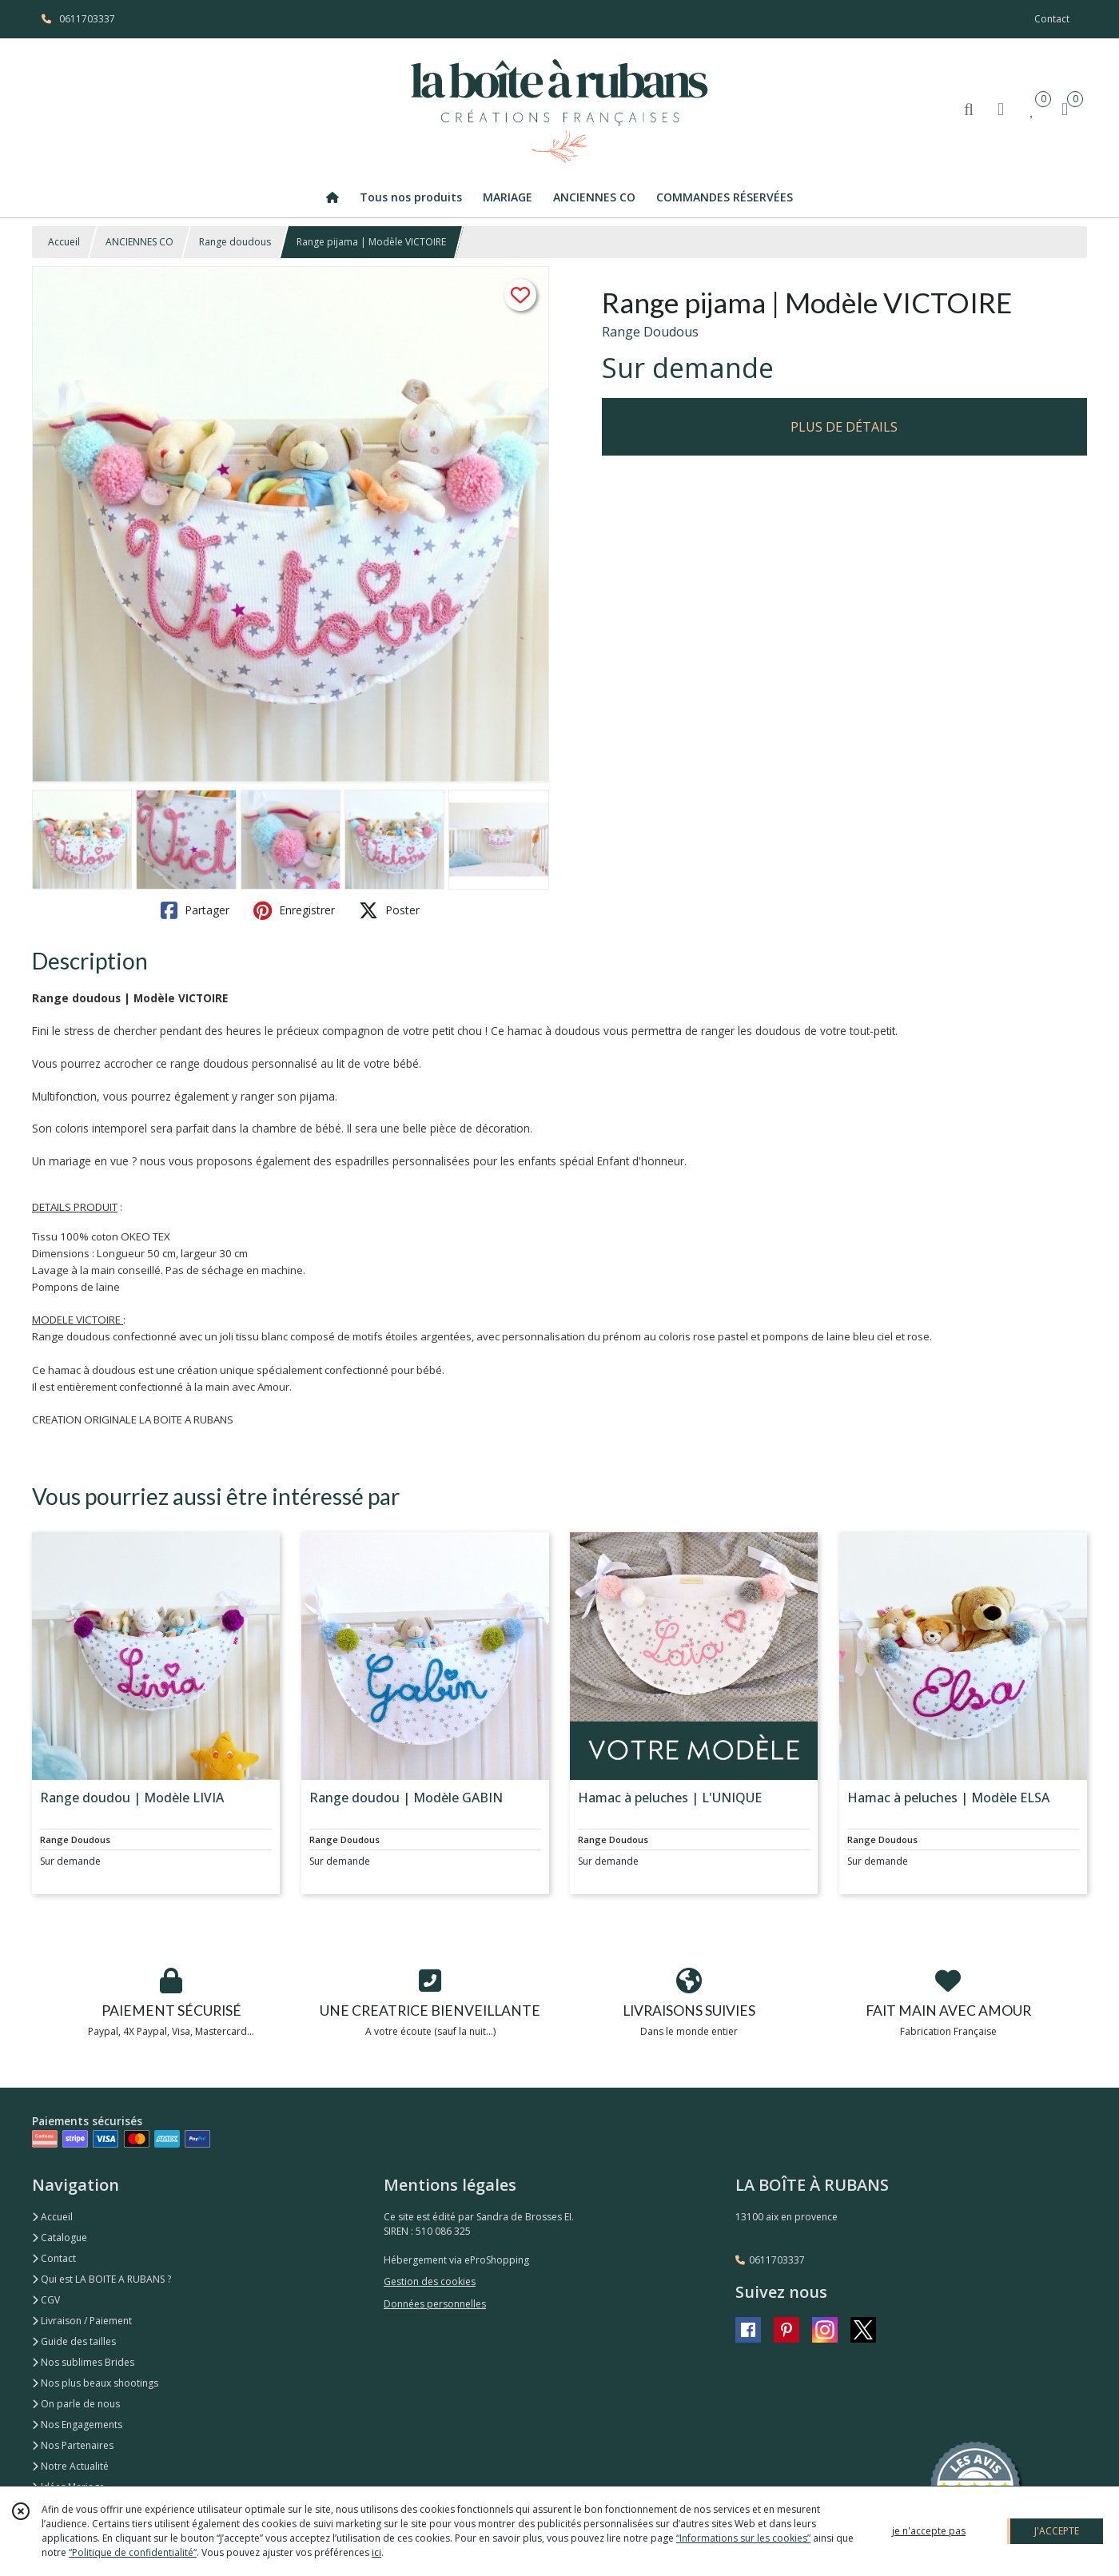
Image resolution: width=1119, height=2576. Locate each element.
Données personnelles (435, 2304)
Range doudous (235, 242)
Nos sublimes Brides (83, 2362)
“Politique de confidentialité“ (133, 2552)
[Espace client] (1000, 108)
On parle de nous (76, 2404)
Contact (1051, 19)
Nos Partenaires (72, 2445)
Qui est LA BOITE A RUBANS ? (101, 2279)
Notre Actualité (70, 2466)
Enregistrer (294, 910)
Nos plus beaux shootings (95, 2383)
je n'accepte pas (929, 2531)
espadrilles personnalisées (402, 1161)
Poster (389, 910)
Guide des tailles (74, 2341)
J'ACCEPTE (1056, 2531)
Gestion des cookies (430, 2281)
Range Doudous (650, 331)
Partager (195, 910)
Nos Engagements (77, 2424)
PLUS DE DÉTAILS (844, 427)
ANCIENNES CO (139, 242)
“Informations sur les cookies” (743, 2538)
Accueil (64, 242)
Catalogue (59, 2237)
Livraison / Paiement (82, 2320)
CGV (46, 2300)
